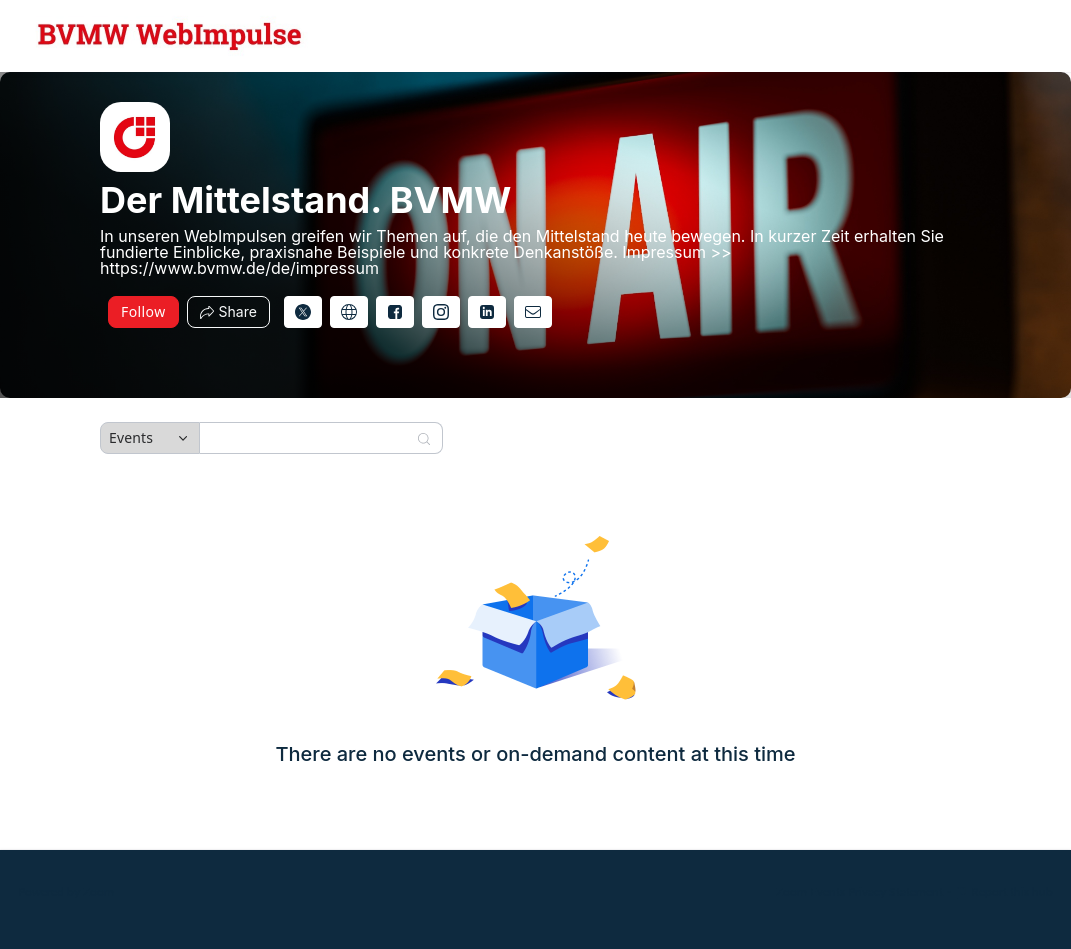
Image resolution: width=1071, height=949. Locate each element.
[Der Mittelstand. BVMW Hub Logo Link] (170, 36)
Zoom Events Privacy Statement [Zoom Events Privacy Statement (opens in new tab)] (859, 891)
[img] (135, 137)
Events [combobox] (131, 437)
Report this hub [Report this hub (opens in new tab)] (1004, 891)
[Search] (308, 438)
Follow (143, 311)
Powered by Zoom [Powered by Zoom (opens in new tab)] (66, 891)
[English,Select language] (998, 36)
